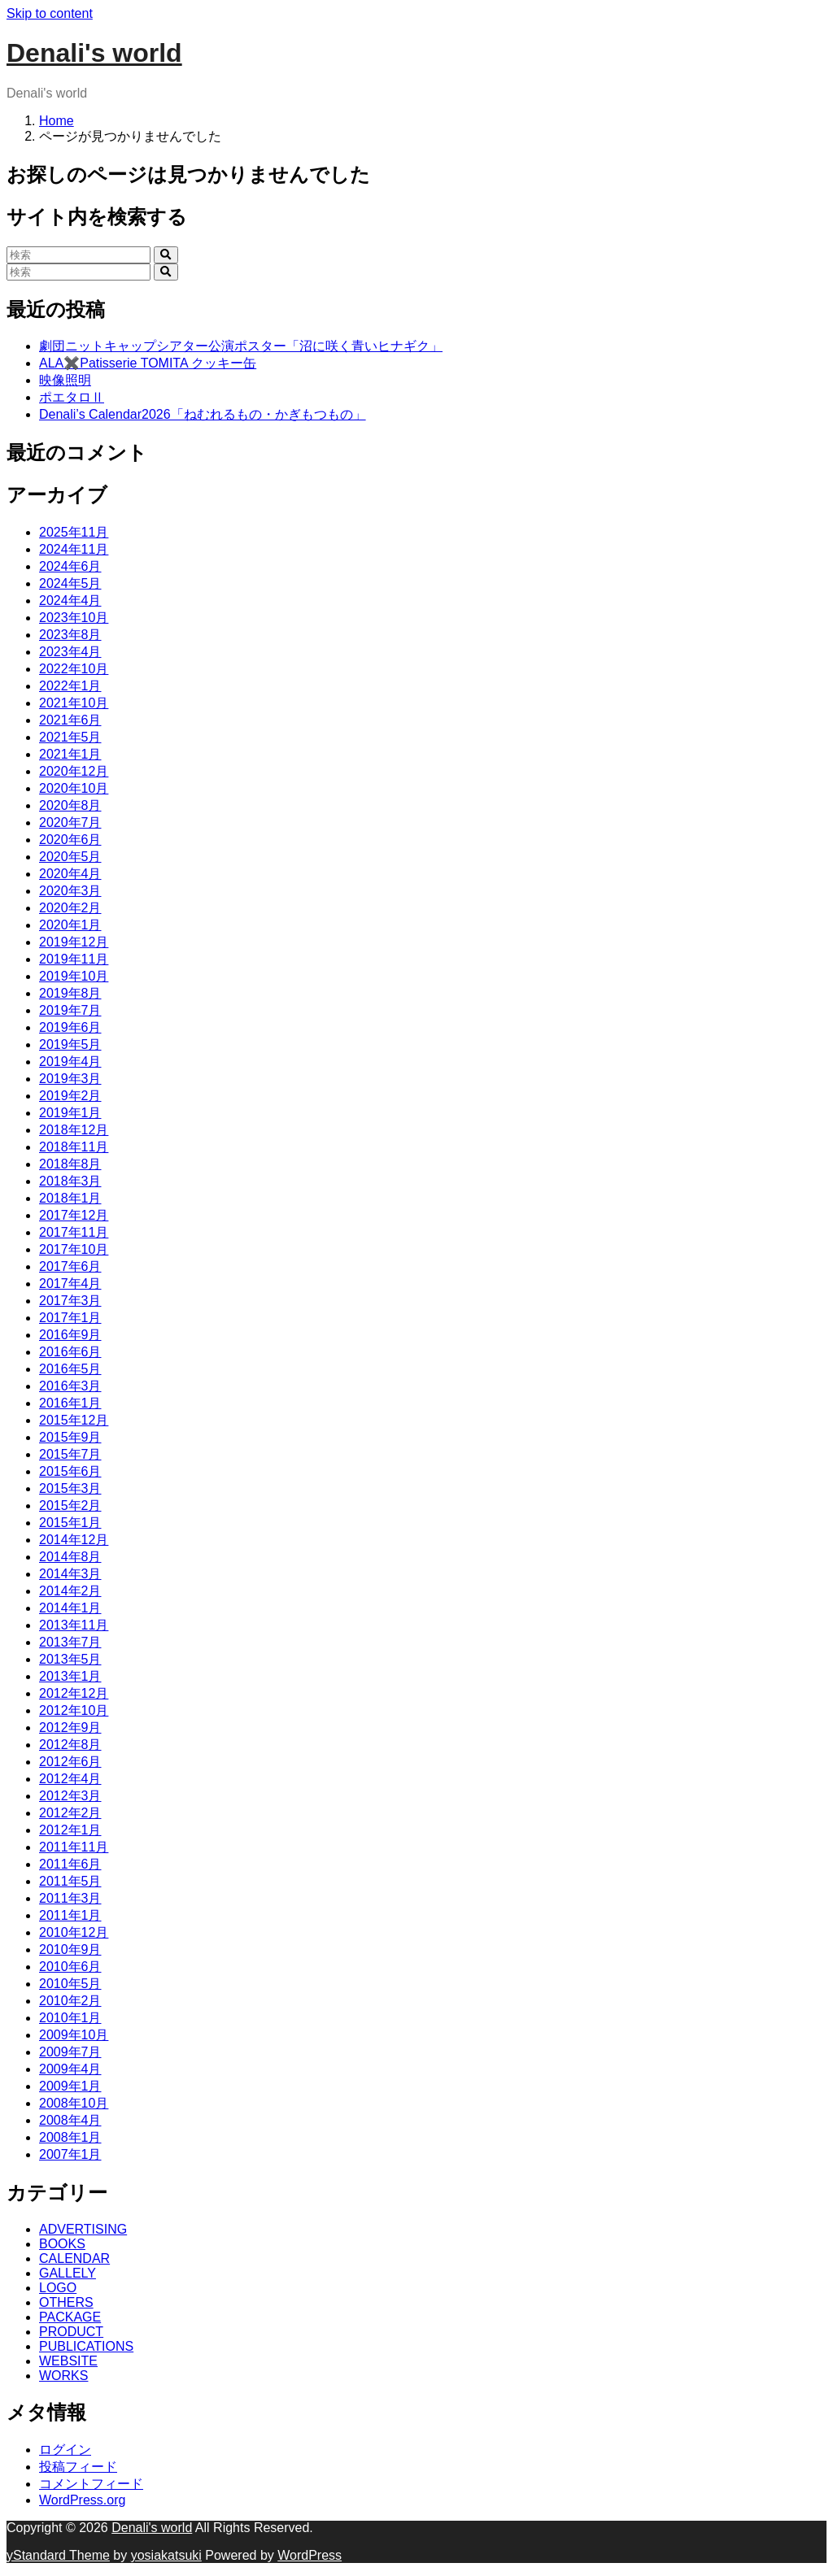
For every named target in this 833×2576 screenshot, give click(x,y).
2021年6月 (70, 720)
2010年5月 (70, 1984)
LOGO (57, 2288)
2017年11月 (73, 1232)
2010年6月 (70, 1966)
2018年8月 (70, 1164)
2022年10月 (73, 669)
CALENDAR (74, 2258)
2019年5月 (70, 1044)
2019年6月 (70, 1027)
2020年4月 (70, 874)
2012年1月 (70, 1830)
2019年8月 (70, 993)
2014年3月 (70, 1574)
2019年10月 (73, 976)
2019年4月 (70, 1061)
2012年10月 (73, 1710)
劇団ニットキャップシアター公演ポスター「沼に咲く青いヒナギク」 (241, 346)
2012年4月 (70, 1779)
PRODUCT (71, 2332)
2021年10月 (73, 703)
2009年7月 (70, 2052)
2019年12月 (73, 942)
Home (56, 121)
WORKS (63, 2375)
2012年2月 (70, 1813)
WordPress (309, 2555)
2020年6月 (70, 839)
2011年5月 (70, 1881)
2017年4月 (70, 1283)
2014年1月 (70, 1608)
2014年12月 (73, 1540)
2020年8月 (70, 805)
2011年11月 (73, 1847)
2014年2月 (70, 1591)
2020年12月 (73, 771)
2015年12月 (73, 1420)
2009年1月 (70, 2086)
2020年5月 (70, 857)
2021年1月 (70, 754)
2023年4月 (70, 652)
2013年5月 (70, 1659)
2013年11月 (73, 1625)
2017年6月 (70, 1266)
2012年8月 (70, 1744)
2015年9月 (70, 1437)
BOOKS (62, 2244)
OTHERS (66, 2302)
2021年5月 (70, 737)
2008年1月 (70, 2137)
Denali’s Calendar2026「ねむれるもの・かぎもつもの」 (202, 414)
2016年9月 (70, 1335)
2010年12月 (73, 1932)
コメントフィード (91, 2484)
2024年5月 (70, 583)
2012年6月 (70, 1762)
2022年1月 (70, 686)
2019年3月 (70, 1079)
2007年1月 (70, 2154)
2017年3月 (70, 1301)
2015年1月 (70, 1523)
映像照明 (65, 380)
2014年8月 (70, 1557)
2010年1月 (70, 2018)
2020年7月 (70, 822)
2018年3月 (70, 1181)
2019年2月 (70, 1096)
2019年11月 (73, 959)
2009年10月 (73, 2035)
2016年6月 (70, 1352)
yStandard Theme (58, 2555)
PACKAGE (70, 2317)
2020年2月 (70, 908)
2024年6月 (70, 566)
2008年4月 (70, 2120)
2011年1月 (70, 1915)
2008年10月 (73, 2103)
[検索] (78, 254)
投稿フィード (78, 2467)
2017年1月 (70, 1318)
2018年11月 (73, 1147)
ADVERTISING (83, 2229)
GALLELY (67, 2273)
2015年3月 (70, 1488)
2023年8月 (70, 635)
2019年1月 (70, 1113)
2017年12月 (73, 1215)
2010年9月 (70, 1949)
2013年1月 (70, 1676)
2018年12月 (73, 1130)
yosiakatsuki (166, 2555)
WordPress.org (82, 2500)
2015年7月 (70, 1454)
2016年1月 (70, 1403)
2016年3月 (70, 1386)
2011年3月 (70, 1898)
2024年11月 (73, 549)
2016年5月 (70, 1369)
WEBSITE (68, 2361)
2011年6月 (70, 1864)
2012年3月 (70, 1796)
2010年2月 (70, 2001)
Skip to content (50, 13)
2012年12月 (73, 1693)
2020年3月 (70, 891)
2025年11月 (73, 532)
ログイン (65, 2449)
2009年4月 (70, 2069)
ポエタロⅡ (71, 397)
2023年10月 (73, 617)
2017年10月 (73, 1249)
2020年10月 (73, 788)
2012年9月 (70, 1727)
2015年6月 (70, 1471)
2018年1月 (70, 1198)
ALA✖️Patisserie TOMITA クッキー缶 (147, 363)
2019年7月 (70, 1010)
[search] (165, 254)
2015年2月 (70, 1505)
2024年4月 (70, 600)
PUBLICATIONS (86, 2346)
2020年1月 (70, 925)
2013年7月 (70, 1642)
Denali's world (94, 52)
